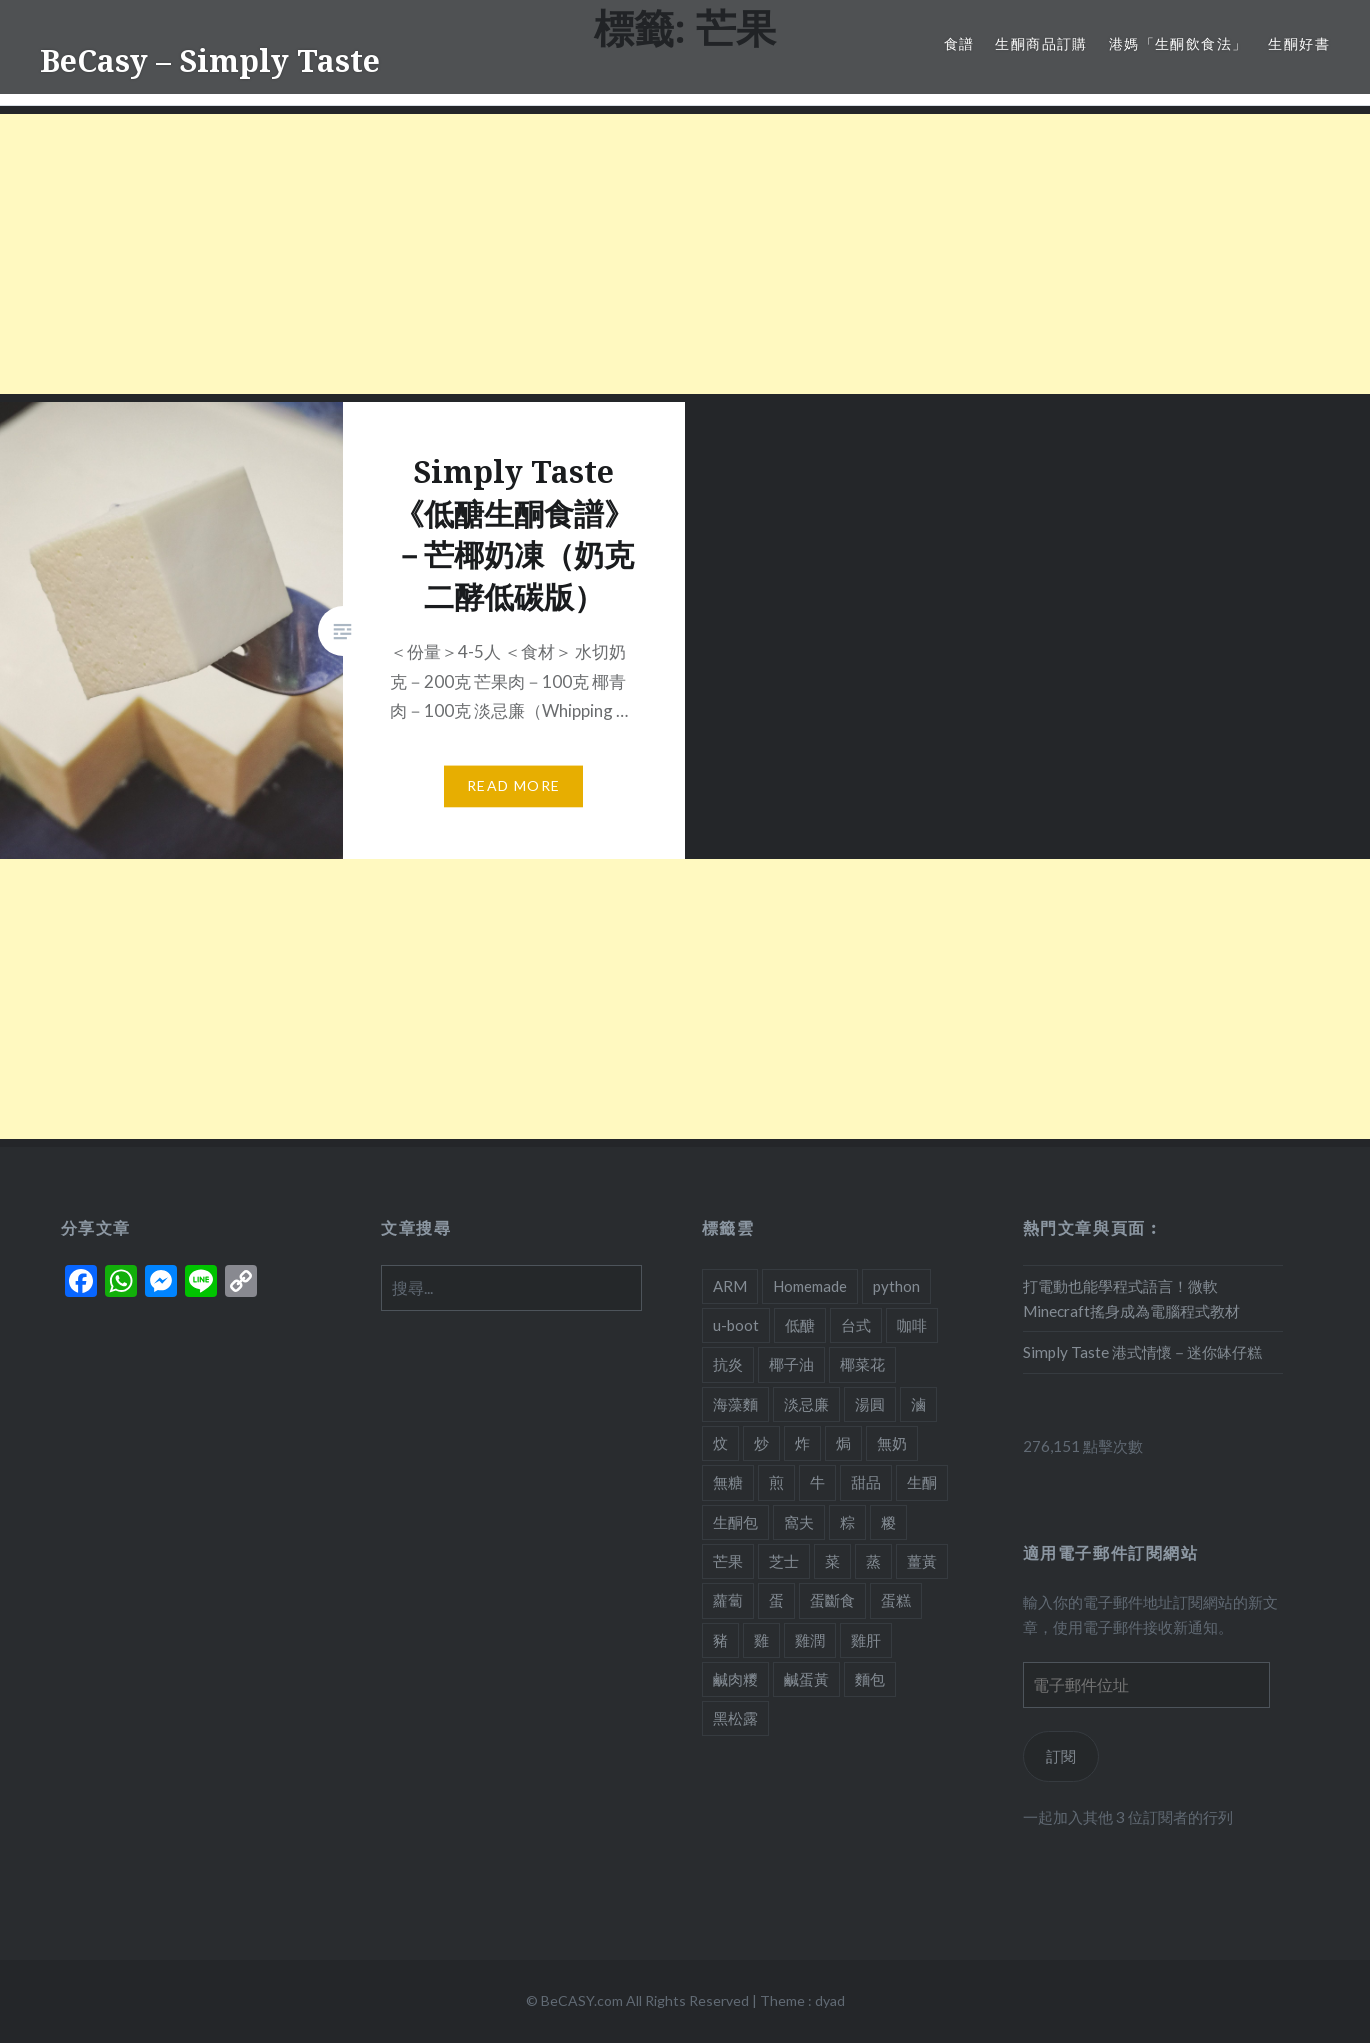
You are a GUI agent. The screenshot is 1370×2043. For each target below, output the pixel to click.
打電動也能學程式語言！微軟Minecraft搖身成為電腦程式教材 (1131, 1298)
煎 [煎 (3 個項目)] (776, 1482)
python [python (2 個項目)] (896, 1286)
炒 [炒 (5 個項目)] (761, 1443)
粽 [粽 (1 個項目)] (847, 1522)
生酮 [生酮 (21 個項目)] (922, 1482)
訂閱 (1061, 1756)
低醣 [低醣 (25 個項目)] (800, 1325)
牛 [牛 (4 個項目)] (817, 1482)
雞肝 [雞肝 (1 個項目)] (866, 1640)
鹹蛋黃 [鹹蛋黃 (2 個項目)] (806, 1679)
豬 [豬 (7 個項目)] (720, 1640)
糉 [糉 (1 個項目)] (888, 1522)
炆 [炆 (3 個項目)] (720, 1443)
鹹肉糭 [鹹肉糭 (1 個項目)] (735, 1679)
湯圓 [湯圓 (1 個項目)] (870, 1404)
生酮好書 (1299, 43)
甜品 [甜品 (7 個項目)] (866, 1482)
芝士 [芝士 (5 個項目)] (784, 1561)
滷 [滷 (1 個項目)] (918, 1404)
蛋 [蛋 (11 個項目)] (776, 1600)
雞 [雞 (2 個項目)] (761, 1640)
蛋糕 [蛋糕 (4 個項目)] (896, 1600)
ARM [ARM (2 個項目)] (730, 1286)
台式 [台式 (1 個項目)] (856, 1325)
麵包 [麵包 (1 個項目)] (870, 1679)
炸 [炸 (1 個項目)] (802, 1443)
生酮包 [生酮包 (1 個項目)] (735, 1522)
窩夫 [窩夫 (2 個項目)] (799, 1522)
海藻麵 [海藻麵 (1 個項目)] (735, 1404)
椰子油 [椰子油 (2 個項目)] (791, 1364)
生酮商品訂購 (1041, 43)
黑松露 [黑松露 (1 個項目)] (735, 1718)
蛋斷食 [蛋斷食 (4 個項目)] (832, 1600)
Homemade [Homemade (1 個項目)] (810, 1286)
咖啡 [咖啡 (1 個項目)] (912, 1325)
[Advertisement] (600, 254)
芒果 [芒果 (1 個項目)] (728, 1561)
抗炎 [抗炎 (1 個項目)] (728, 1364)
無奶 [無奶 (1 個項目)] (892, 1443)
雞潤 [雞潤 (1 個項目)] (810, 1640)
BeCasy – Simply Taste (210, 60)
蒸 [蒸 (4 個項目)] (873, 1561)
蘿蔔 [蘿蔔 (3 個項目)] (728, 1600)
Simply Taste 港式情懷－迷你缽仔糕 (1142, 1352)
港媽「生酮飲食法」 (1178, 43)
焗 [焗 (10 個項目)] (843, 1443)
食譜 (959, 43)
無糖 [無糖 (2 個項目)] (728, 1482)
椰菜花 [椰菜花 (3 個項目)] (862, 1364)
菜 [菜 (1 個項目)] (832, 1561)
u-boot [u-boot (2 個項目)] (736, 1325)
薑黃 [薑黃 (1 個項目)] (922, 1561)
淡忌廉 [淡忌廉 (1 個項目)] (806, 1404)
